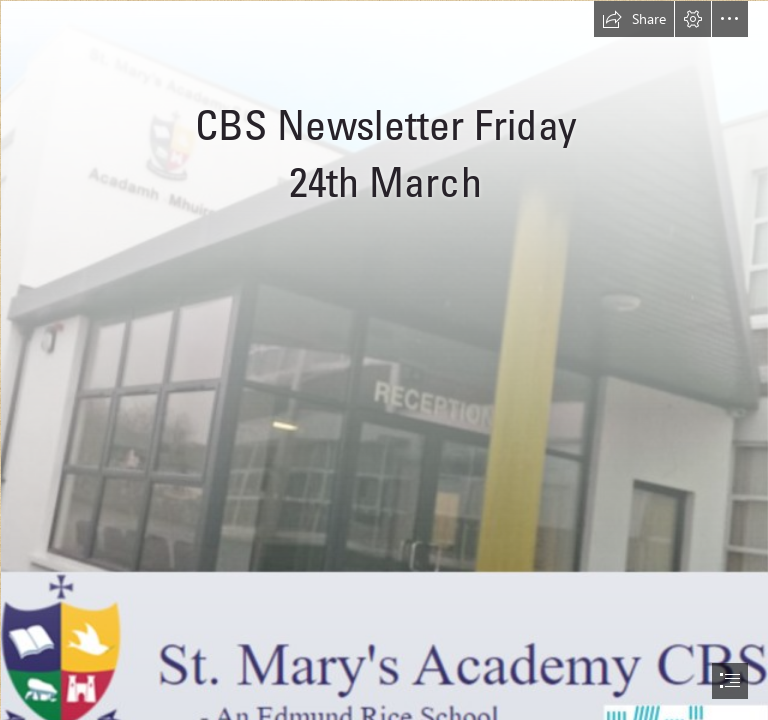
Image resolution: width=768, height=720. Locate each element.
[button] (634, 19)
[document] (384, 360)
